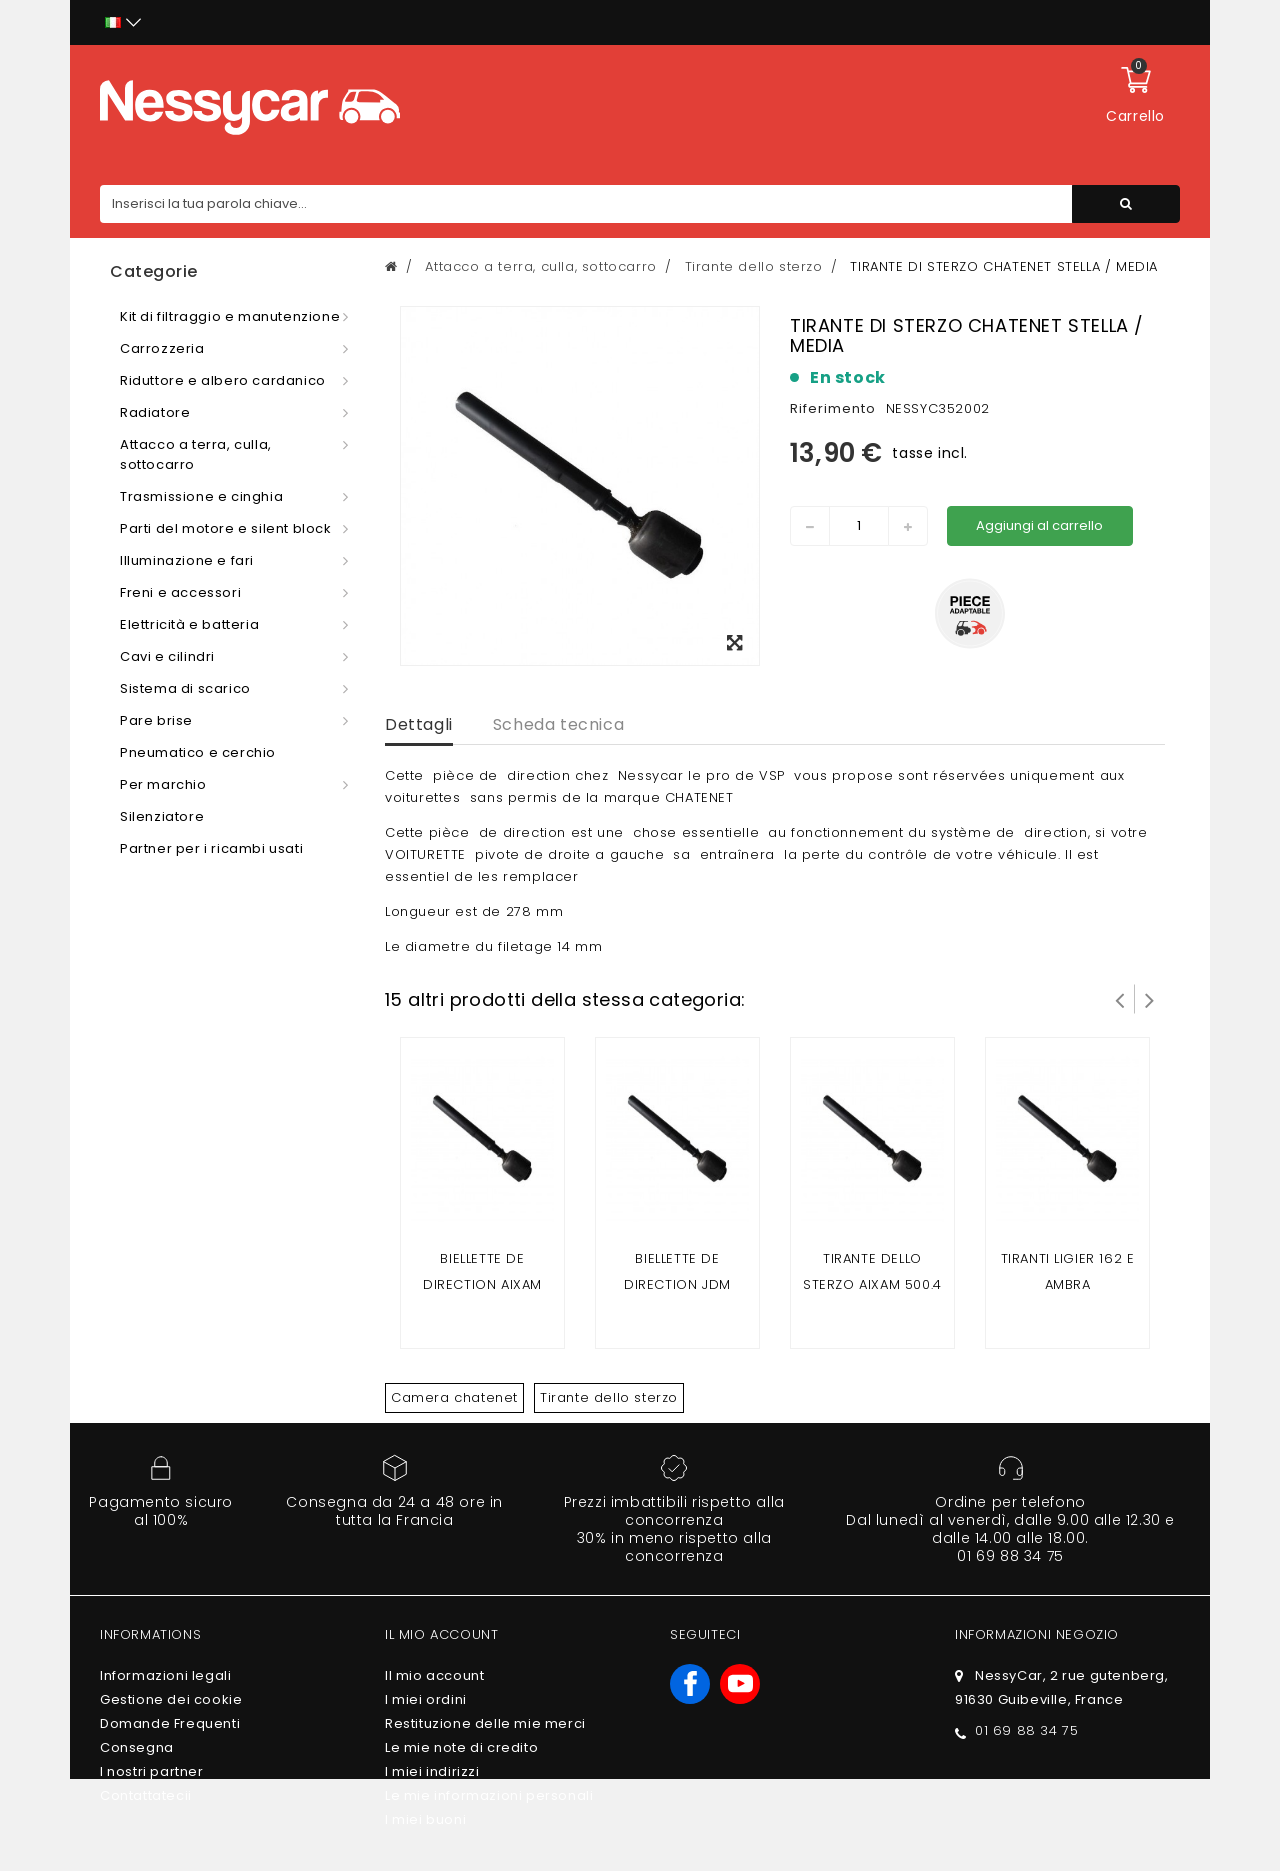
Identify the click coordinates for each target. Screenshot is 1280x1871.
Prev (1120, 999)
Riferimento (833, 408)
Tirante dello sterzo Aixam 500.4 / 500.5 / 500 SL (872, 1284)
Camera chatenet (454, 1397)
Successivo (1150, 999)
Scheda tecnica (558, 724)
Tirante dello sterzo (609, 1397)
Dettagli (419, 724)
